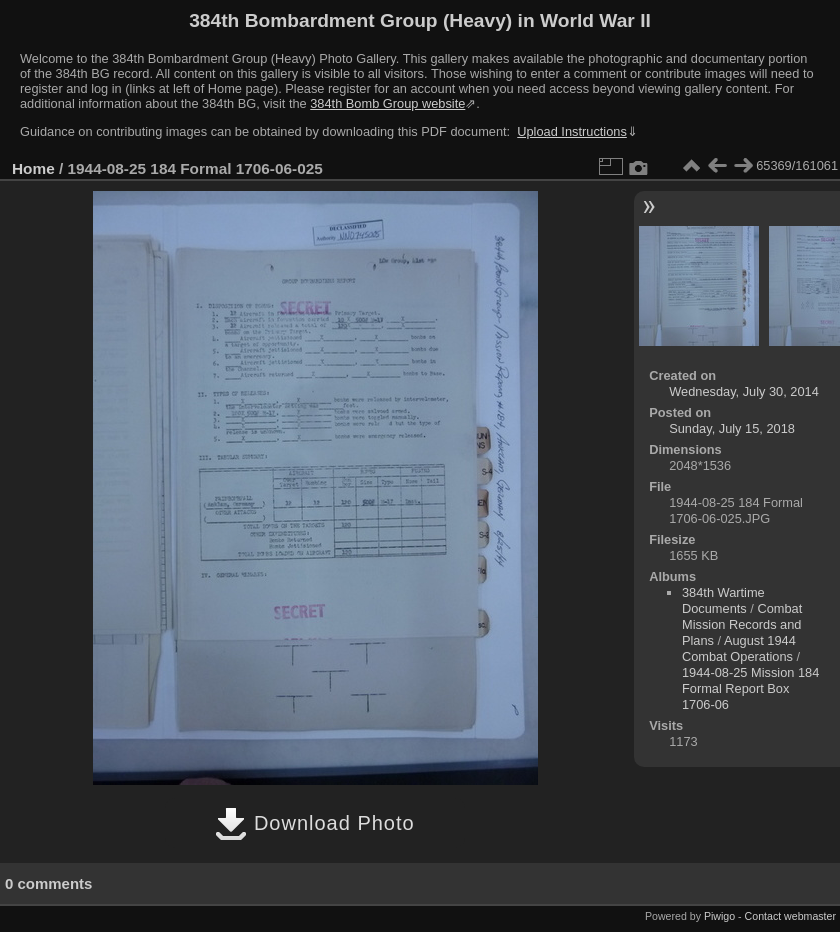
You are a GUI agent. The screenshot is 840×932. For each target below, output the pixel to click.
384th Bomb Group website (387, 103)
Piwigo (719, 916)
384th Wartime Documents (723, 600)
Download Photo (314, 823)
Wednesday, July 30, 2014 (744, 391)
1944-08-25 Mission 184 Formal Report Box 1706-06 (750, 688)
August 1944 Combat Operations (739, 648)
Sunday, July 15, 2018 (732, 428)
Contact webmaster (790, 916)
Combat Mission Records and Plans (742, 624)
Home (33, 168)
